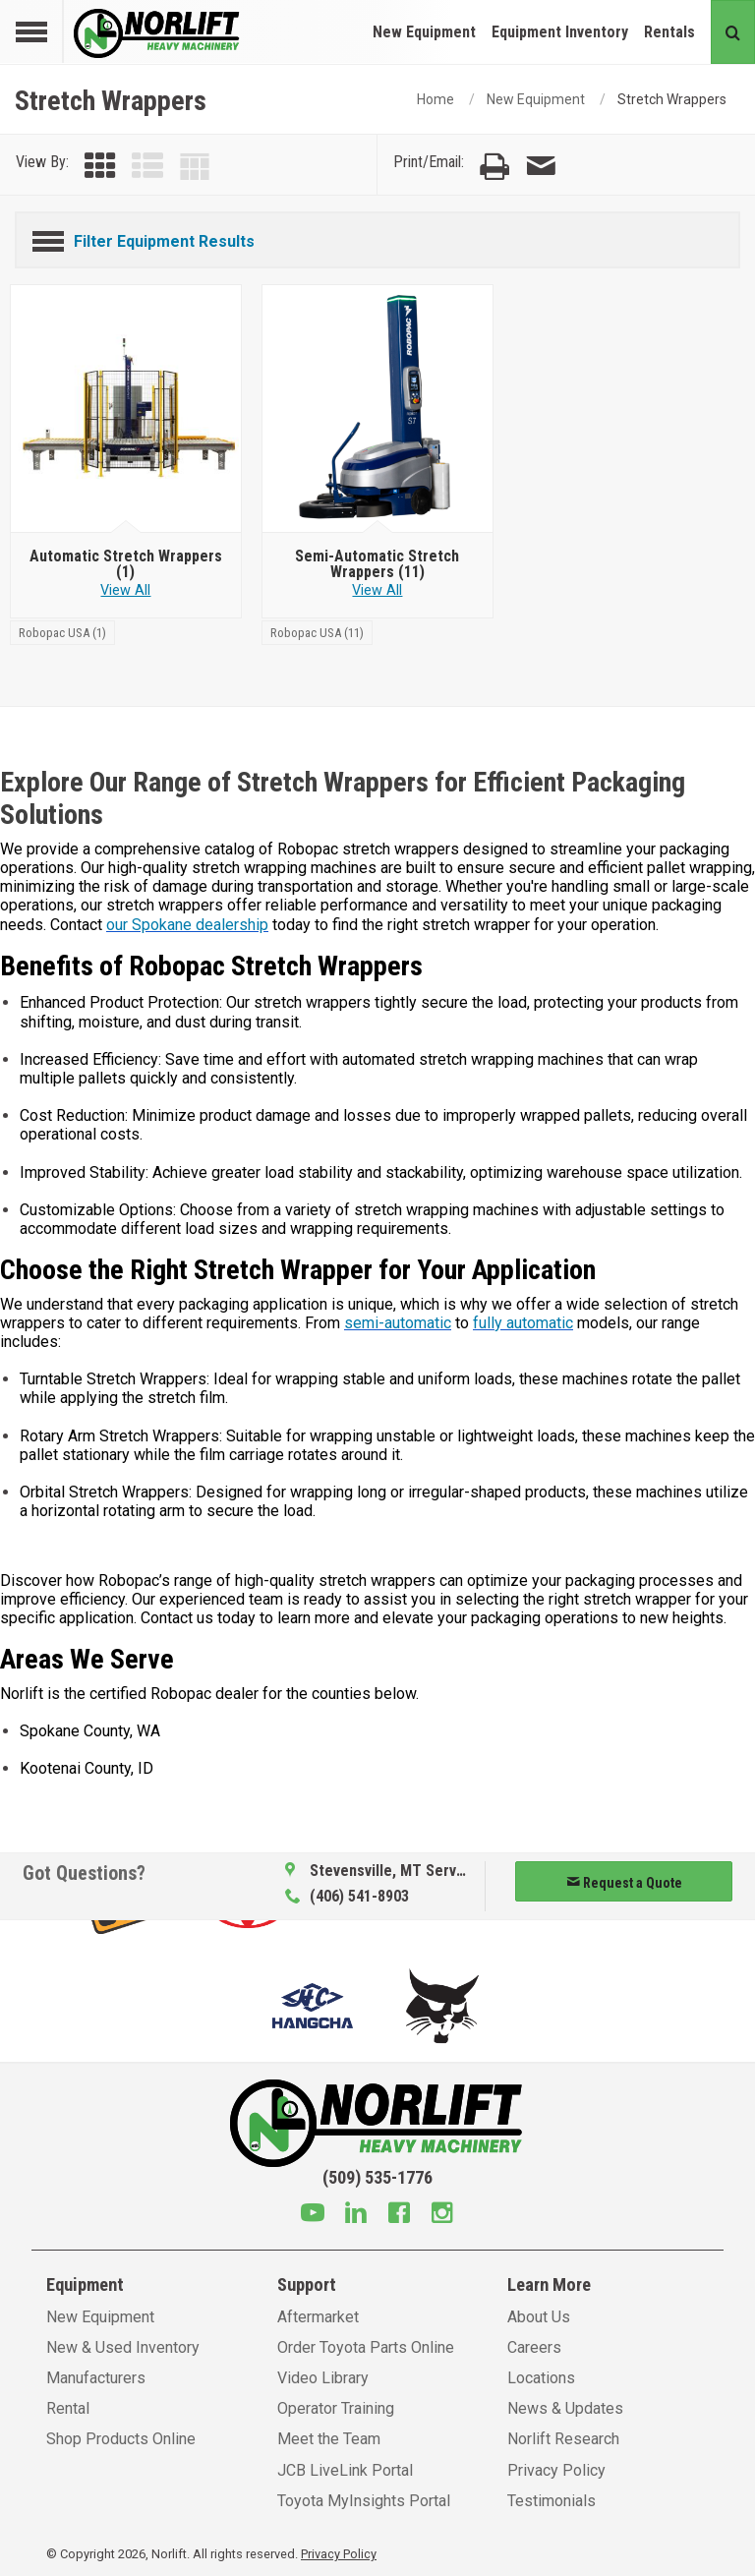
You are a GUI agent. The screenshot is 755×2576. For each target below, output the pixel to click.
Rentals (669, 32)
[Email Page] (540, 166)
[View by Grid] (100, 166)
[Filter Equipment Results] (377, 238)
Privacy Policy (556, 2470)
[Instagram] (442, 2215)
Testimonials (551, 2500)
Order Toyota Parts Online (365, 2347)
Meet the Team (328, 2439)
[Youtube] (312, 2215)
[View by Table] (194, 166)
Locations (541, 2378)
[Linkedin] (356, 2215)
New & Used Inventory (123, 2347)
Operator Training (335, 2408)
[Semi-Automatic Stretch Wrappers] (378, 409)
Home (435, 99)
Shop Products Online (121, 2439)
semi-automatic (397, 1323)
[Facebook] (399, 2215)
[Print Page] (494, 166)
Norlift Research (563, 2439)
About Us (538, 2317)
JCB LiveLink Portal (345, 2470)
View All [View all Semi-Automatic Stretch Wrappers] (377, 590)
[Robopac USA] (62, 631)
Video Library (323, 2378)
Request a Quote (624, 1883)
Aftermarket (318, 2317)
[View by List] (147, 166)
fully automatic (523, 1323)
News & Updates (565, 2408)
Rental (67, 2408)
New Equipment (424, 32)
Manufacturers (95, 2378)
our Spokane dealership (187, 924)
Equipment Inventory (560, 32)
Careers (534, 2347)
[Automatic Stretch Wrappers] (126, 409)
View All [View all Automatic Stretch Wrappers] (125, 590)
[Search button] (733, 32)
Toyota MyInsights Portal (363, 2500)
